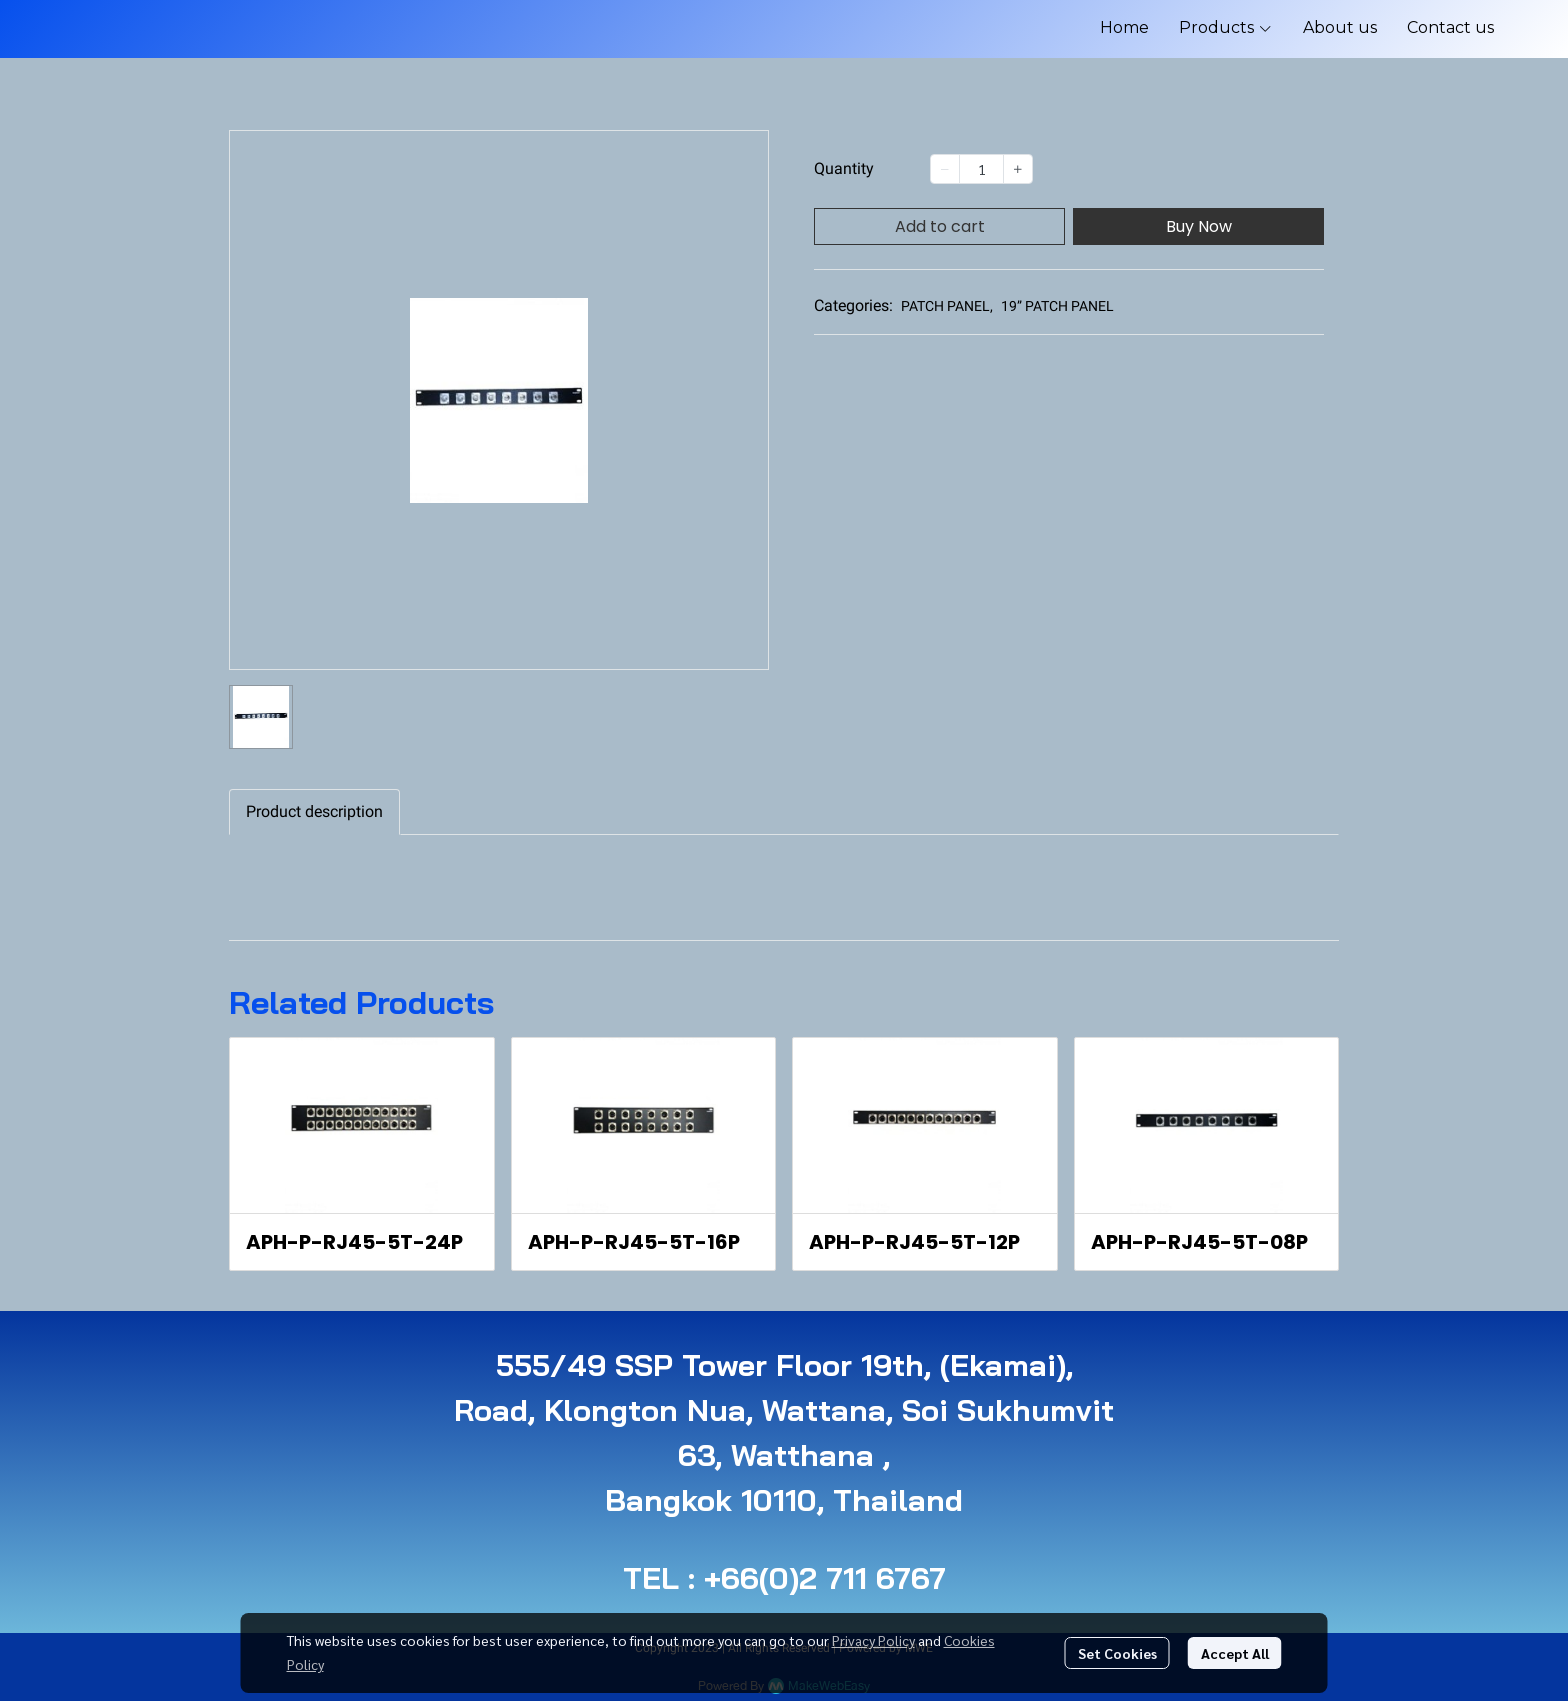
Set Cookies (1117, 1653)
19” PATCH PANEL (1057, 306)
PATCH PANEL (947, 306)
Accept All (1235, 1653)
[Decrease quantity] (945, 169)
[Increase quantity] (1018, 169)
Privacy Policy (873, 1640)
